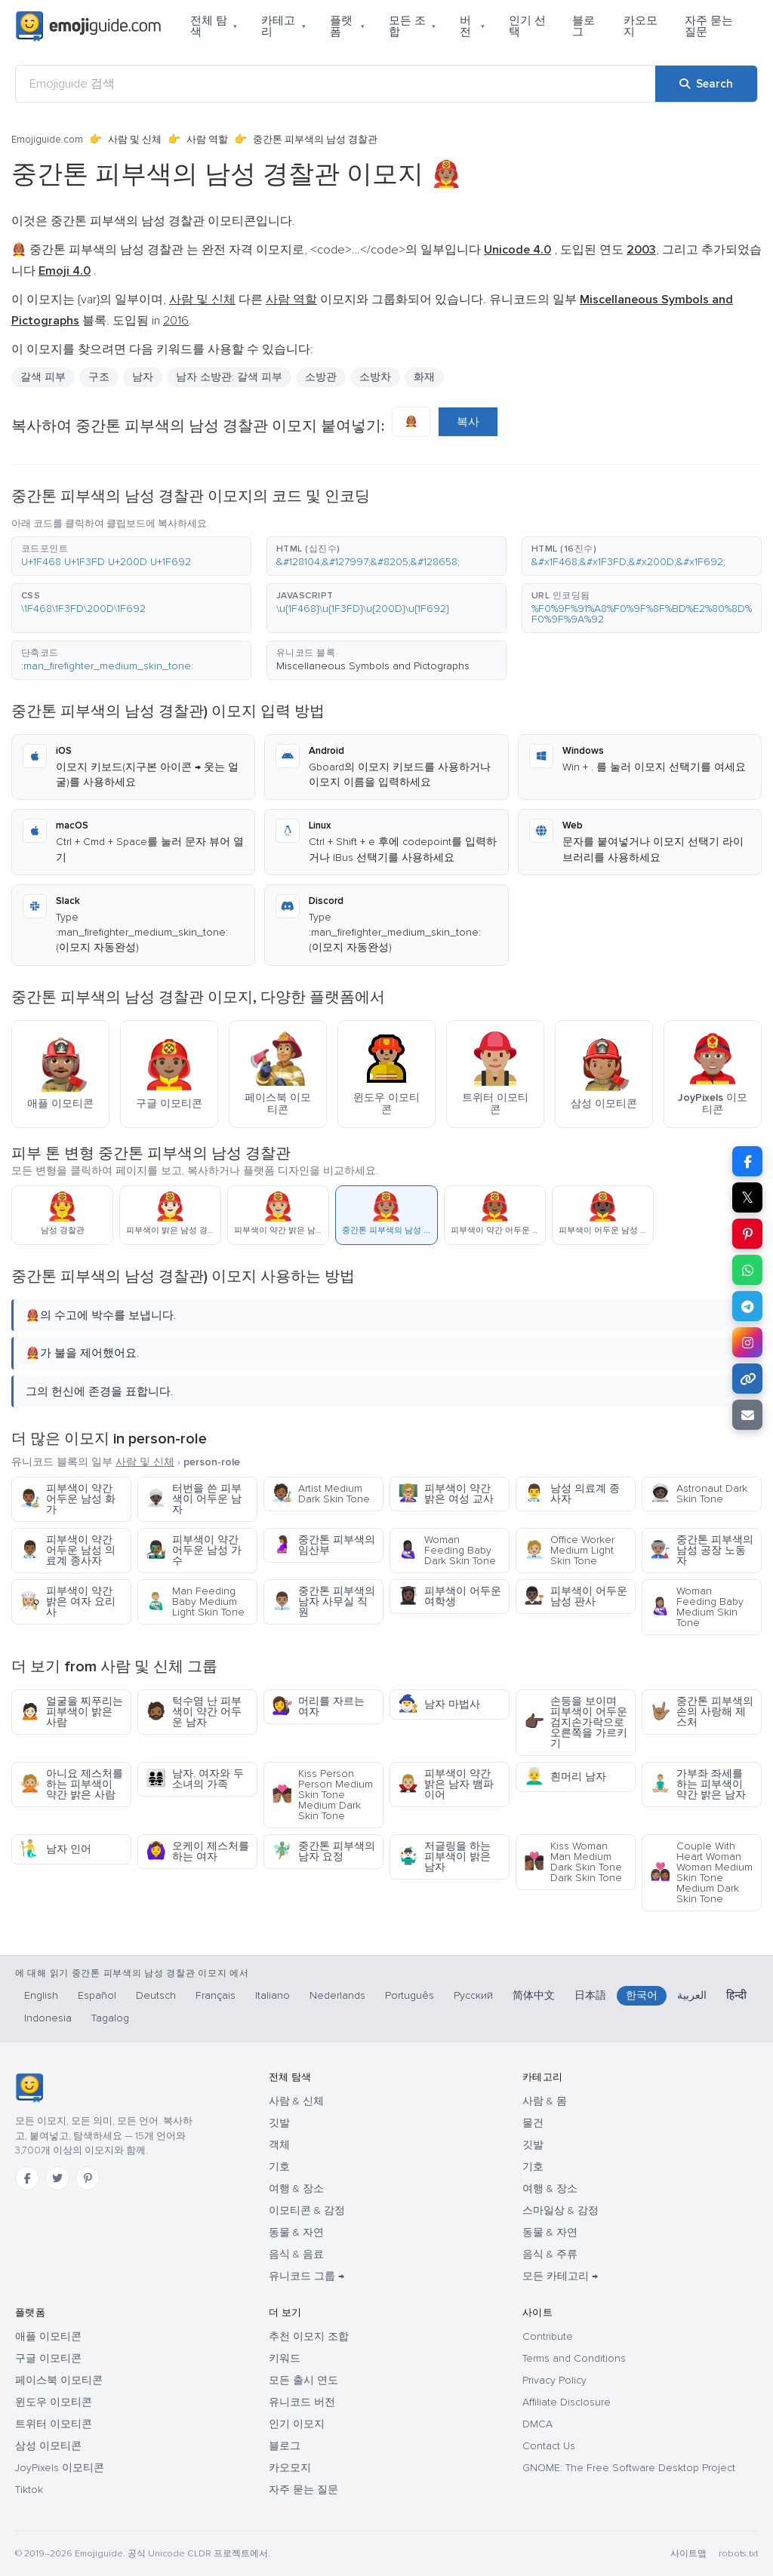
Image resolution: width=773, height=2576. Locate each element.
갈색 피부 (43, 376)
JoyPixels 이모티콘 (59, 2467)
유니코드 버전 (302, 2402)
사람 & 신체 (296, 2101)
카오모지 (641, 26)
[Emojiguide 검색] (335, 84)
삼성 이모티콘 (48, 2445)
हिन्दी (736, 1995)
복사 (468, 422)
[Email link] (747, 1415)
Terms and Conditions (574, 2358)
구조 (98, 376)
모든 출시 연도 (303, 2380)
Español (97, 1995)
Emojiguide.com (47, 140)
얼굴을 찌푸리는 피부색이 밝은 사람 (71, 1712)
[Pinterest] (87, 2178)
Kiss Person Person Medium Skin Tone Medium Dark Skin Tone (322, 1794)
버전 (472, 26)
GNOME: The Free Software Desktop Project (628, 2467)
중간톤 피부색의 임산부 (323, 1545)
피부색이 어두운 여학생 (449, 1596)
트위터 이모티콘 (53, 2424)
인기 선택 (527, 26)
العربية (692, 1995)
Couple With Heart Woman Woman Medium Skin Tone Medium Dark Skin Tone (701, 1872)
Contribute (547, 2336)
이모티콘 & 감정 (307, 2210)
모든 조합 (412, 26)
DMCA (537, 2424)
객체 (279, 2144)
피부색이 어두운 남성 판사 (575, 1596)
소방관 (321, 376)
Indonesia (48, 2018)
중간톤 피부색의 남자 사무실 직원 (323, 1601)
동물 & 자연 (296, 2232)
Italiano (272, 1995)
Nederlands (337, 1995)
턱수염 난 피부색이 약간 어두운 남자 (194, 1712)
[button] (131, 556)
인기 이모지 (297, 2424)
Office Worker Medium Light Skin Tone (569, 1550)
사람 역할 (207, 140)
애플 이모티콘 (48, 2336)
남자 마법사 (439, 1704)
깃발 (279, 2122)
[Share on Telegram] (747, 1306)
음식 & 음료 (296, 2254)
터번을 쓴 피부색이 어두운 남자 (194, 1499)
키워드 (284, 2358)
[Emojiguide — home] (88, 26)
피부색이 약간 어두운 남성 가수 (194, 1550)
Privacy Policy (554, 2380)
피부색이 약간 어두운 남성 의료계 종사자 (67, 1550)
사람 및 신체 (135, 140)
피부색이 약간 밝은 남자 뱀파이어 (446, 1784)
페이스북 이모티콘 (59, 2380)
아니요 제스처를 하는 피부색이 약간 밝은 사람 (71, 1784)
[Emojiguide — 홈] (29, 2088)
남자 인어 (55, 1849)
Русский (473, 1995)
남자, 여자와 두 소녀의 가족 (195, 1779)
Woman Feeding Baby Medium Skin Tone (697, 1607)
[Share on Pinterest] (747, 1234)
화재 (424, 376)
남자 (142, 376)
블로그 (583, 26)
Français (216, 1995)
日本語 (590, 1995)
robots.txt (738, 2553)
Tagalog (110, 2018)
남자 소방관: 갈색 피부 (229, 376)
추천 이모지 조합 (309, 2336)
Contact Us (548, 2445)
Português (409, 1995)
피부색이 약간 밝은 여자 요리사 (67, 1601)
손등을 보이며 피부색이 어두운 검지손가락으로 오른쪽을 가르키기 (575, 1722)
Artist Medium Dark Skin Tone (321, 1493)
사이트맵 (688, 2553)
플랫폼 (347, 26)
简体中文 (534, 1995)
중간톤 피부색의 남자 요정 (323, 1851)
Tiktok (29, 2489)
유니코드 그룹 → (306, 2276)
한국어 (642, 1995)
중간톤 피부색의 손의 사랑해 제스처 (701, 1712)
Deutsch (156, 1995)
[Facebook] (27, 2178)
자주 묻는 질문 (709, 26)
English (41, 1995)
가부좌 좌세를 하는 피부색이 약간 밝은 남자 (698, 1784)
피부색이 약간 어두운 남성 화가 (67, 1499)
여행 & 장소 (296, 2188)
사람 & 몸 (544, 2101)
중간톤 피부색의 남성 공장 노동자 (701, 1550)
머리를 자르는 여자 (318, 1706)
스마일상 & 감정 (560, 2210)
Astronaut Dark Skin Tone (698, 1493)
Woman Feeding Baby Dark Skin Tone (447, 1550)
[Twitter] (57, 2178)
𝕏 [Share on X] (747, 1197)
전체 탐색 (213, 26)
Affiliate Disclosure (566, 2402)
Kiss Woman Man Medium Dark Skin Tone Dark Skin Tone (573, 1862)
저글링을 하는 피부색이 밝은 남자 (444, 1857)
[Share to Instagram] (747, 1342)
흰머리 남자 (565, 1776)
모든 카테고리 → (560, 2276)
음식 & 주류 (549, 2254)
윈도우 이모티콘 (53, 2402)
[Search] (706, 84)
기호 (279, 2166)
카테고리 (283, 26)
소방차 (375, 376)
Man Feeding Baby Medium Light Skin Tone (195, 1601)
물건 (533, 2122)
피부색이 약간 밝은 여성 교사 (446, 1493)
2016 (176, 320)
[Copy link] (747, 1378)
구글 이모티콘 (48, 2358)
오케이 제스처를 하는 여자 (197, 1851)
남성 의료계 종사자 (572, 1493)
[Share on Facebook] (747, 1161)
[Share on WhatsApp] (747, 1270)
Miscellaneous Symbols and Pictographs (373, 665)
